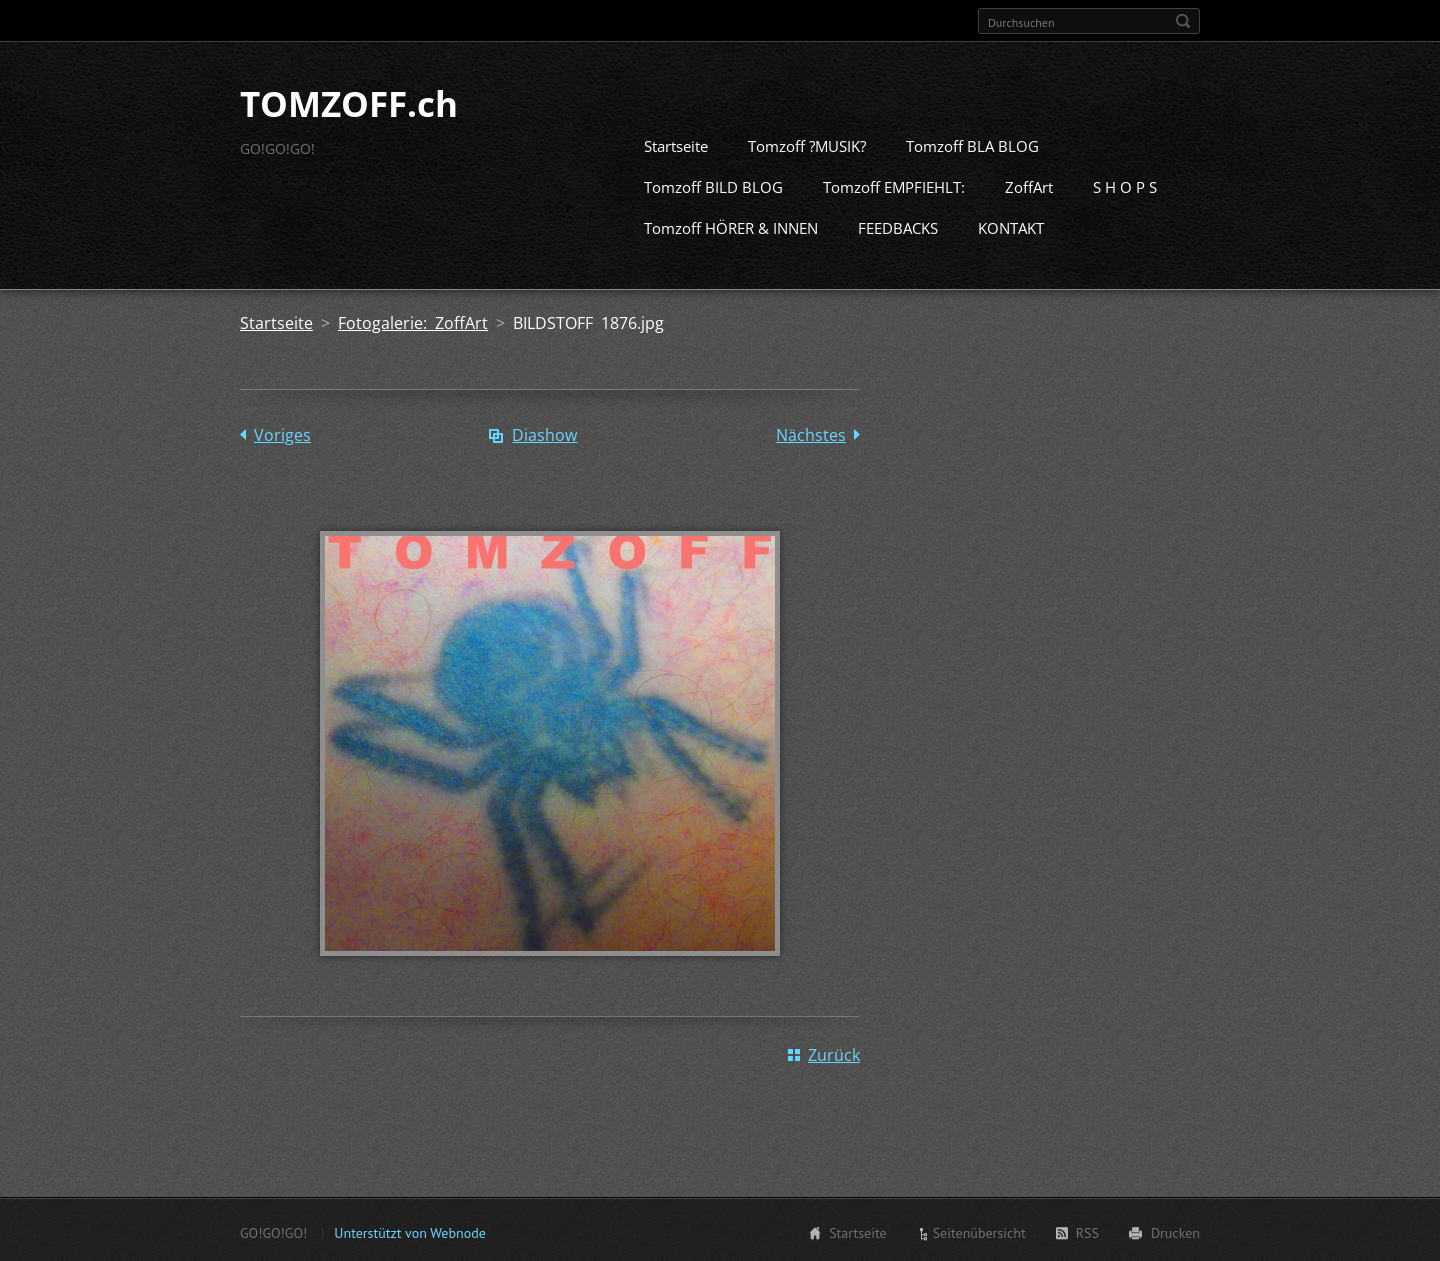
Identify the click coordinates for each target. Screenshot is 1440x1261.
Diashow (544, 433)
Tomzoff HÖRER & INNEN (731, 226)
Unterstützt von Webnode (409, 1231)
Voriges (282, 433)
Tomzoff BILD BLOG (713, 185)
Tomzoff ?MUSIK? (807, 144)
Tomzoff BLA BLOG (972, 144)
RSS (1087, 1231)
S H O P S (1125, 185)
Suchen (1183, 21)
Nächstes (811, 433)
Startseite (676, 144)
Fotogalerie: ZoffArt (413, 321)
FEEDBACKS (898, 226)
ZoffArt (1029, 185)
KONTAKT (1011, 226)
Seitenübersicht (979, 1231)
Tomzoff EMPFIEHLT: (894, 185)
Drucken (1175, 1231)
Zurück (834, 1053)
